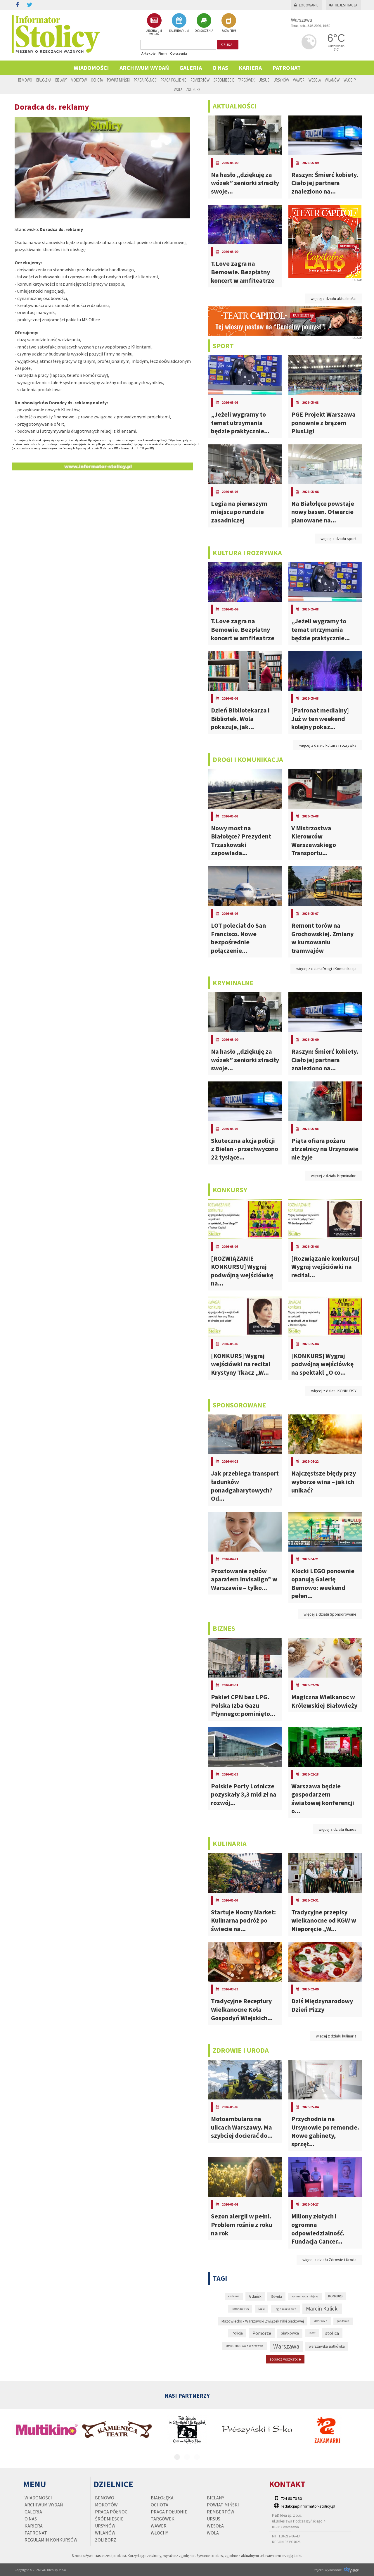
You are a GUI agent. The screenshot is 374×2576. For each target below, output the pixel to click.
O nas (220, 67)
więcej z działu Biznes (337, 1829)
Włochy (350, 80)
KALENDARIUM (179, 22)
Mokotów (79, 80)
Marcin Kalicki (322, 2308)
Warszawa (286, 2346)
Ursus (264, 80)
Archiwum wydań (144, 67)
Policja (237, 2333)
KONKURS (335, 2296)
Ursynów (281, 80)
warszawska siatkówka (327, 2346)
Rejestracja (343, 5)
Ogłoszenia (178, 53)
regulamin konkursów (51, 2540)
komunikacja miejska (305, 2296)
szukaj (228, 44)
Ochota (97, 80)
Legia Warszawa (285, 2309)
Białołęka (43, 80)
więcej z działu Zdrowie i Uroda (329, 2259)
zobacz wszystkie (285, 2359)
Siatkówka (290, 2333)
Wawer (298, 80)
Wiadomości (91, 67)
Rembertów (200, 80)
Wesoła (315, 80)
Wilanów (332, 80)
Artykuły (148, 53)
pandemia (343, 2321)
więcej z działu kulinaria (336, 2036)
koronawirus (240, 2309)
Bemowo (25, 80)
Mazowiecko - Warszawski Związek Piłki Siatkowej (262, 2321)
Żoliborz (193, 89)
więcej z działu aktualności (333, 298)
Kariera (250, 67)
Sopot (312, 2333)
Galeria (190, 67)
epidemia (233, 2296)
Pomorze (261, 2333)
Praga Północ (145, 80)
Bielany (61, 80)
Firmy (162, 53)
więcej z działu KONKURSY (333, 1390)
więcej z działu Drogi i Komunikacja (326, 968)
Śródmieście (224, 80)
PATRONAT (286, 67)
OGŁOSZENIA (204, 22)
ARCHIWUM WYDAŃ (154, 24)
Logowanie (306, 5)
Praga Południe (173, 80)
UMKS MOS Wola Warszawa (245, 2346)
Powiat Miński (118, 80)
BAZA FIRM (228, 22)
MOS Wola (320, 2321)
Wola (178, 89)
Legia (261, 2309)
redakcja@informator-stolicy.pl (308, 2506)
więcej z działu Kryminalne (333, 1175)
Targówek (246, 80)
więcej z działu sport (338, 538)
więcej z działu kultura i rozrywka (327, 745)
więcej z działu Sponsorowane (330, 1614)
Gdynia (276, 2296)
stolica (332, 2333)
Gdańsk (255, 2296)
